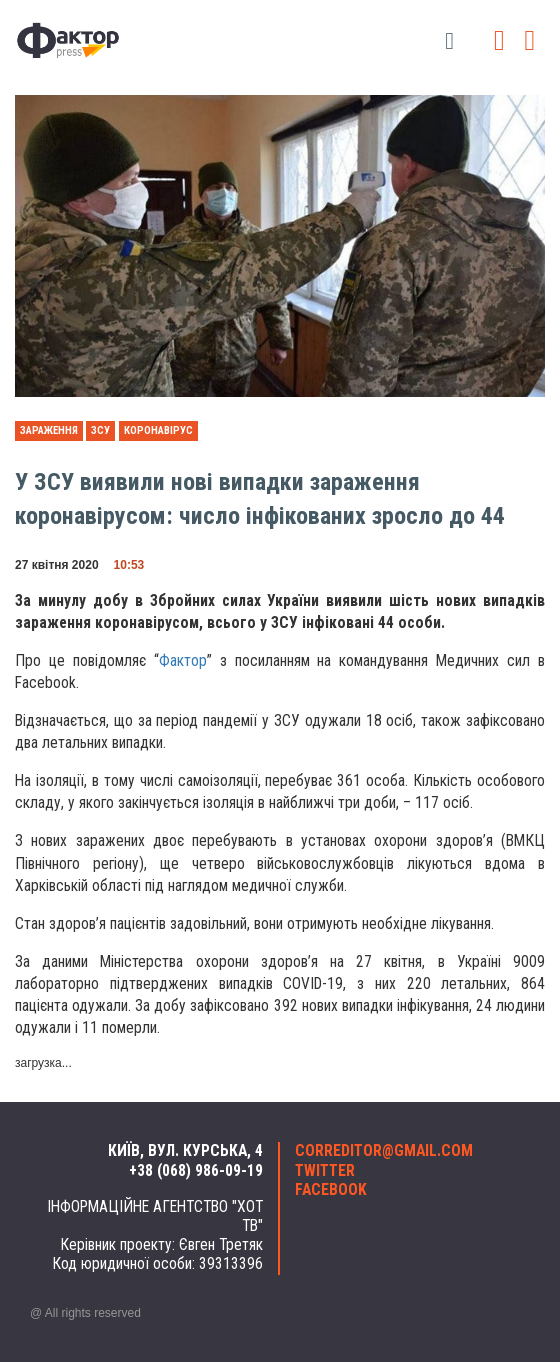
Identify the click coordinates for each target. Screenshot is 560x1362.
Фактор (183, 661)
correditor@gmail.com (384, 1151)
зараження (49, 430)
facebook (331, 1190)
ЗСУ (100, 430)
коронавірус (158, 430)
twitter (325, 1171)
